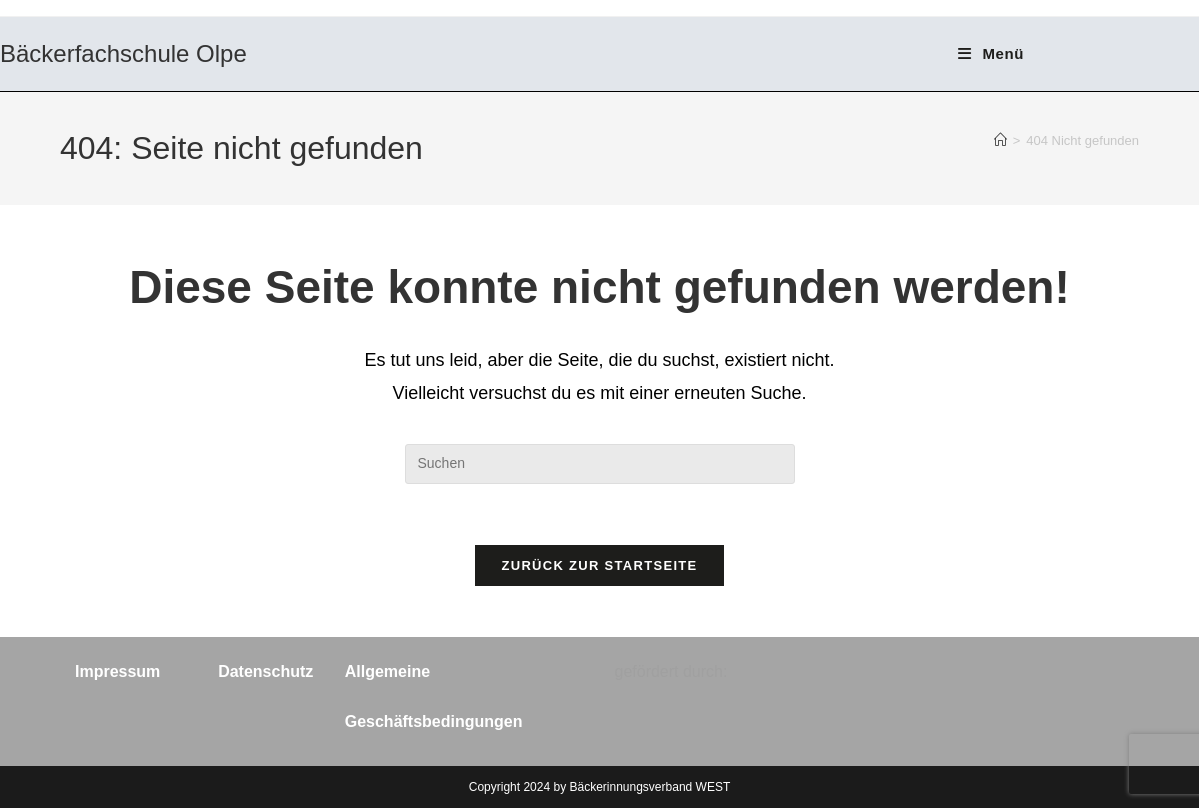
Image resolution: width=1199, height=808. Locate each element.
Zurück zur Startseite (599, 565)
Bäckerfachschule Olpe (123, 53)
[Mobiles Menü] (991, 53)
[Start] (1000, 140)
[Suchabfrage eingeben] (600, 464)
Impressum (117, 671)
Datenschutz (265, 671)
